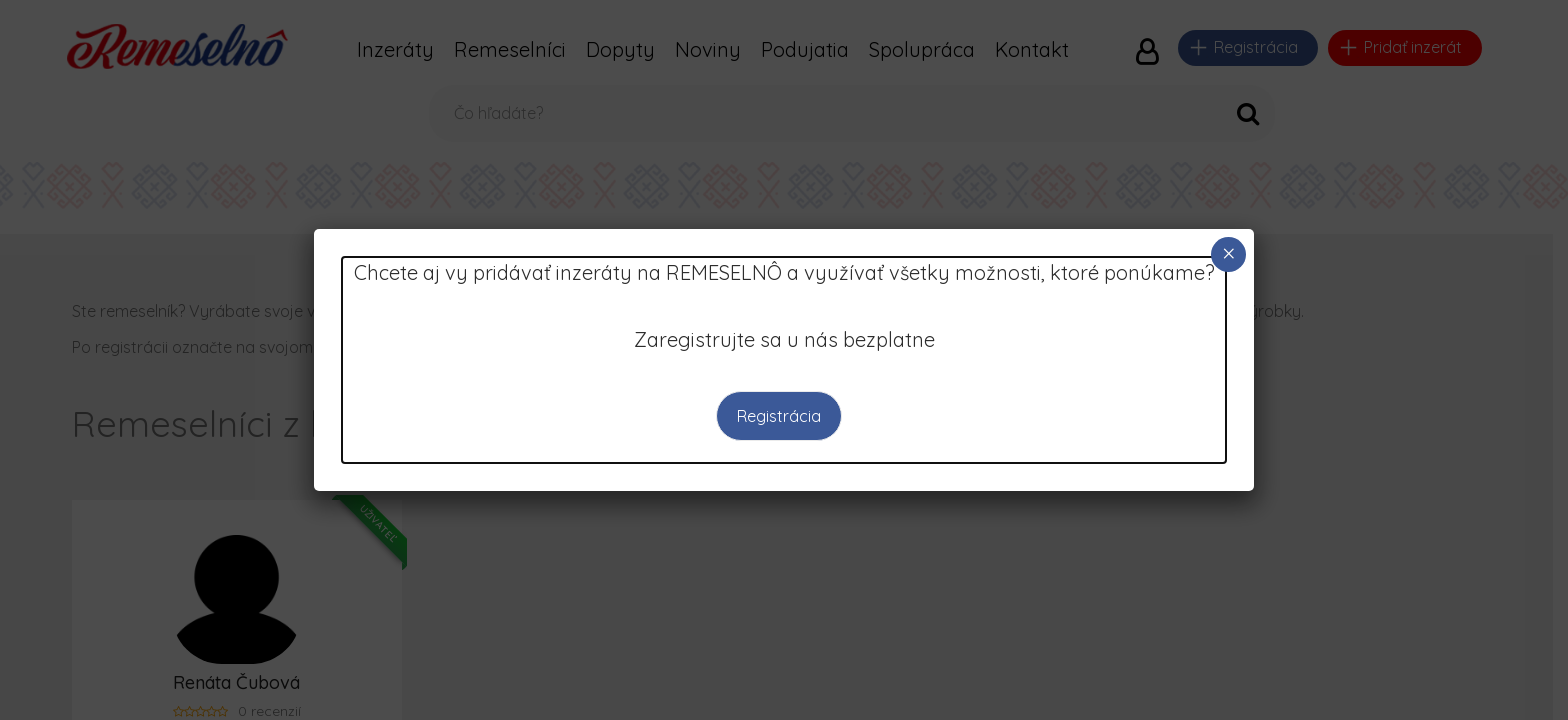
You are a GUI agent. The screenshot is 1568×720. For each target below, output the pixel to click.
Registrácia (779, 416)
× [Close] (1229, 253)
